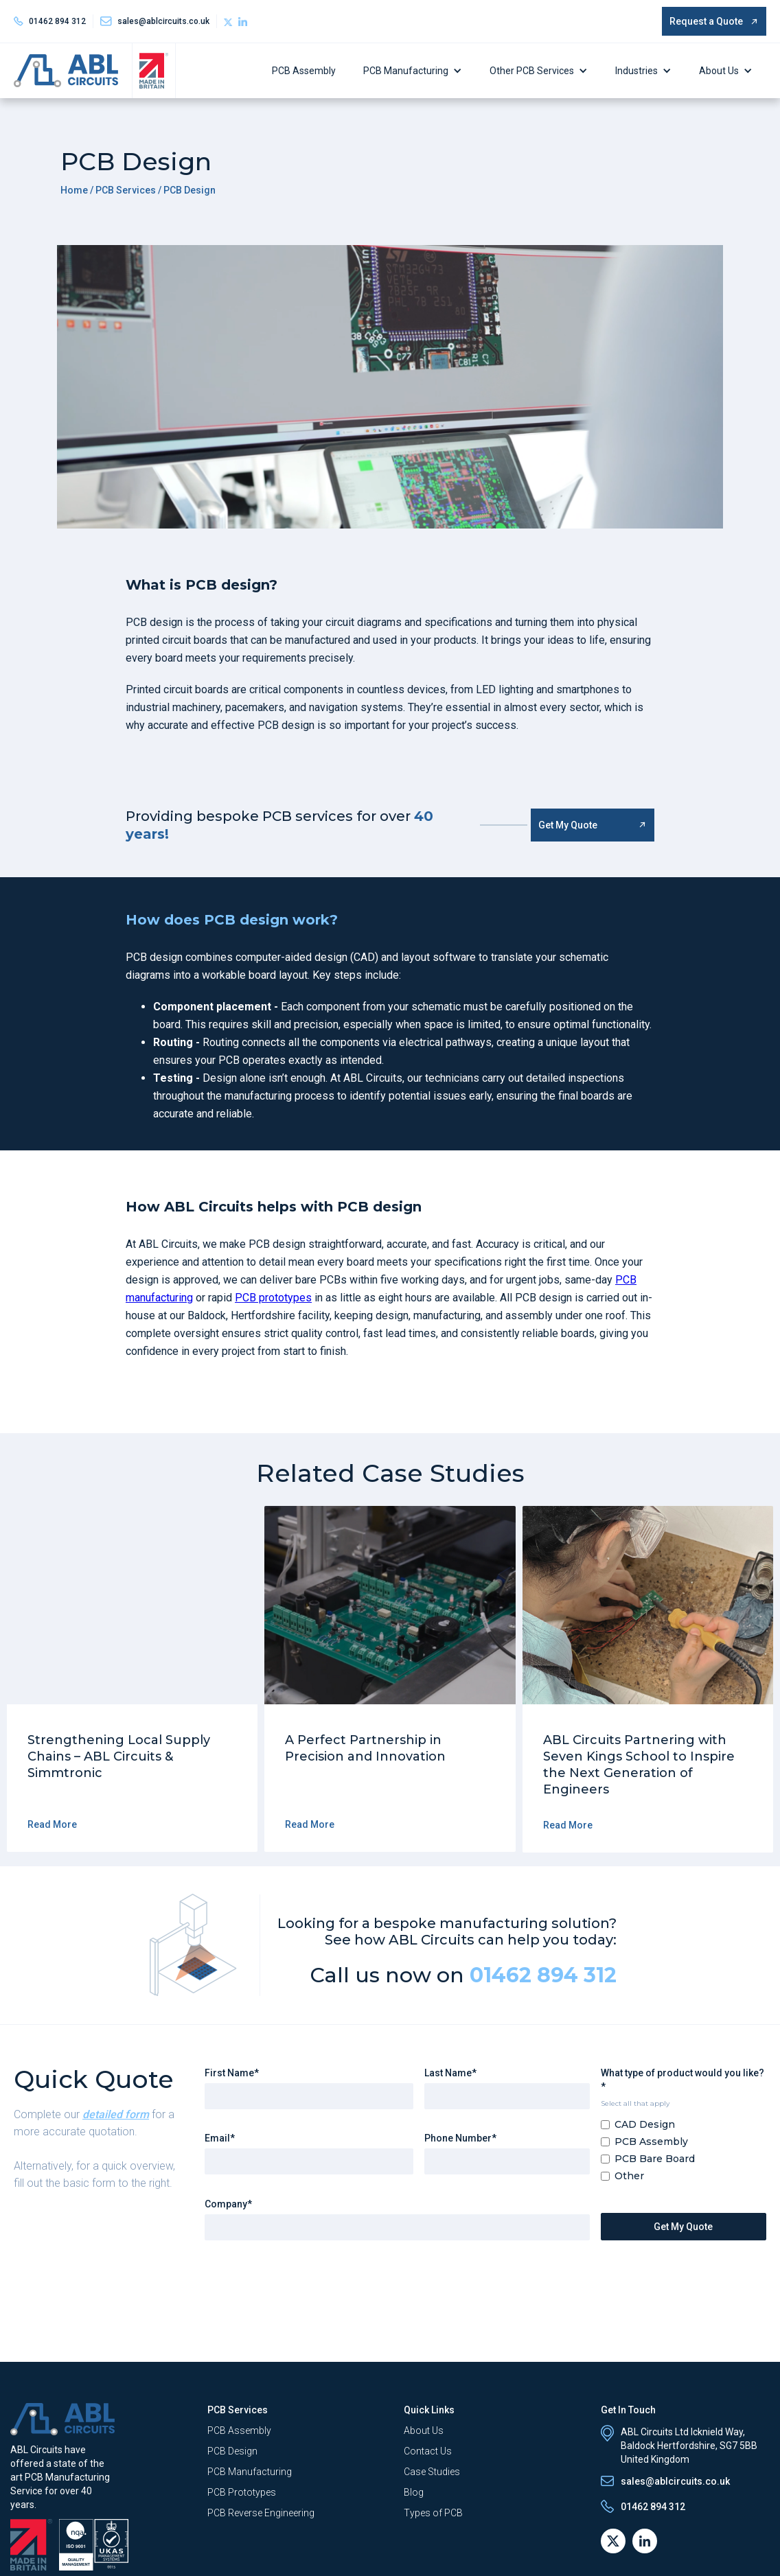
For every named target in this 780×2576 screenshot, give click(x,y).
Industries (636, 70)
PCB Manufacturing (405, 70)
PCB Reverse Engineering (260, 2512)
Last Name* (450, 2072)
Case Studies (432, 2471)
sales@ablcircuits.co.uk (675, 2481)
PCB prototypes (273, 1297)
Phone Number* (460, 2138)
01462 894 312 (57, 21)
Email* (220, 2138)
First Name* (232, 2072)
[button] (416, 70)
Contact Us (428, 2451)
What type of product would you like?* (682, 2079)
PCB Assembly (304, 70)
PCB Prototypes (241, 2492)
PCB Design (232, 2451)
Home (74, 190)
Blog (414, 2492)
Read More (52, 1824)
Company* (228, 2203)
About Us (719, 70)
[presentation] (309, 2278)
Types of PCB (433, 2512)
